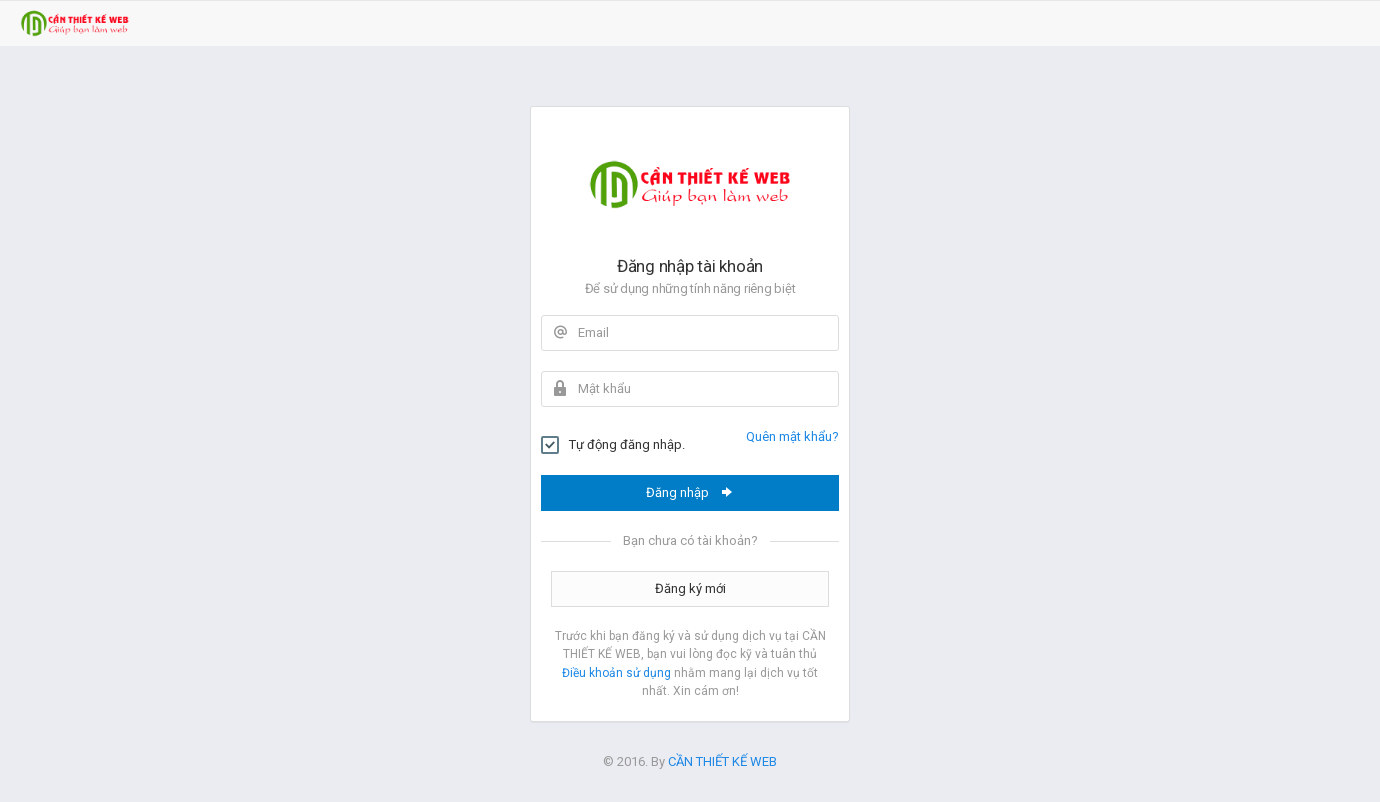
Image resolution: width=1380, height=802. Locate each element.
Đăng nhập (690, 492)
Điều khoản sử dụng (616, 673)
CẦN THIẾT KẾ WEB (722, 761)
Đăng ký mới (690, 588)
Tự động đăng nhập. (613, 445)
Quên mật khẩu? (792, 436)
